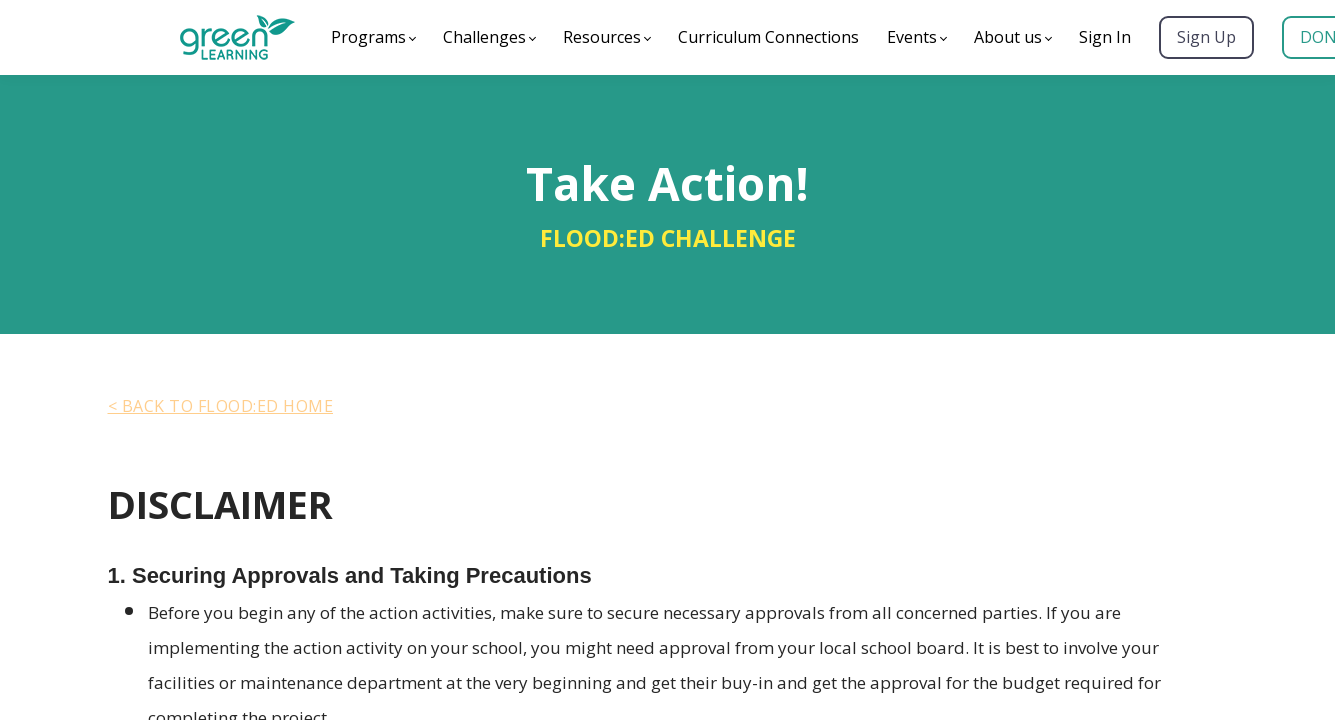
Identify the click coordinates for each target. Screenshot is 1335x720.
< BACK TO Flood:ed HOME (221, 406)
